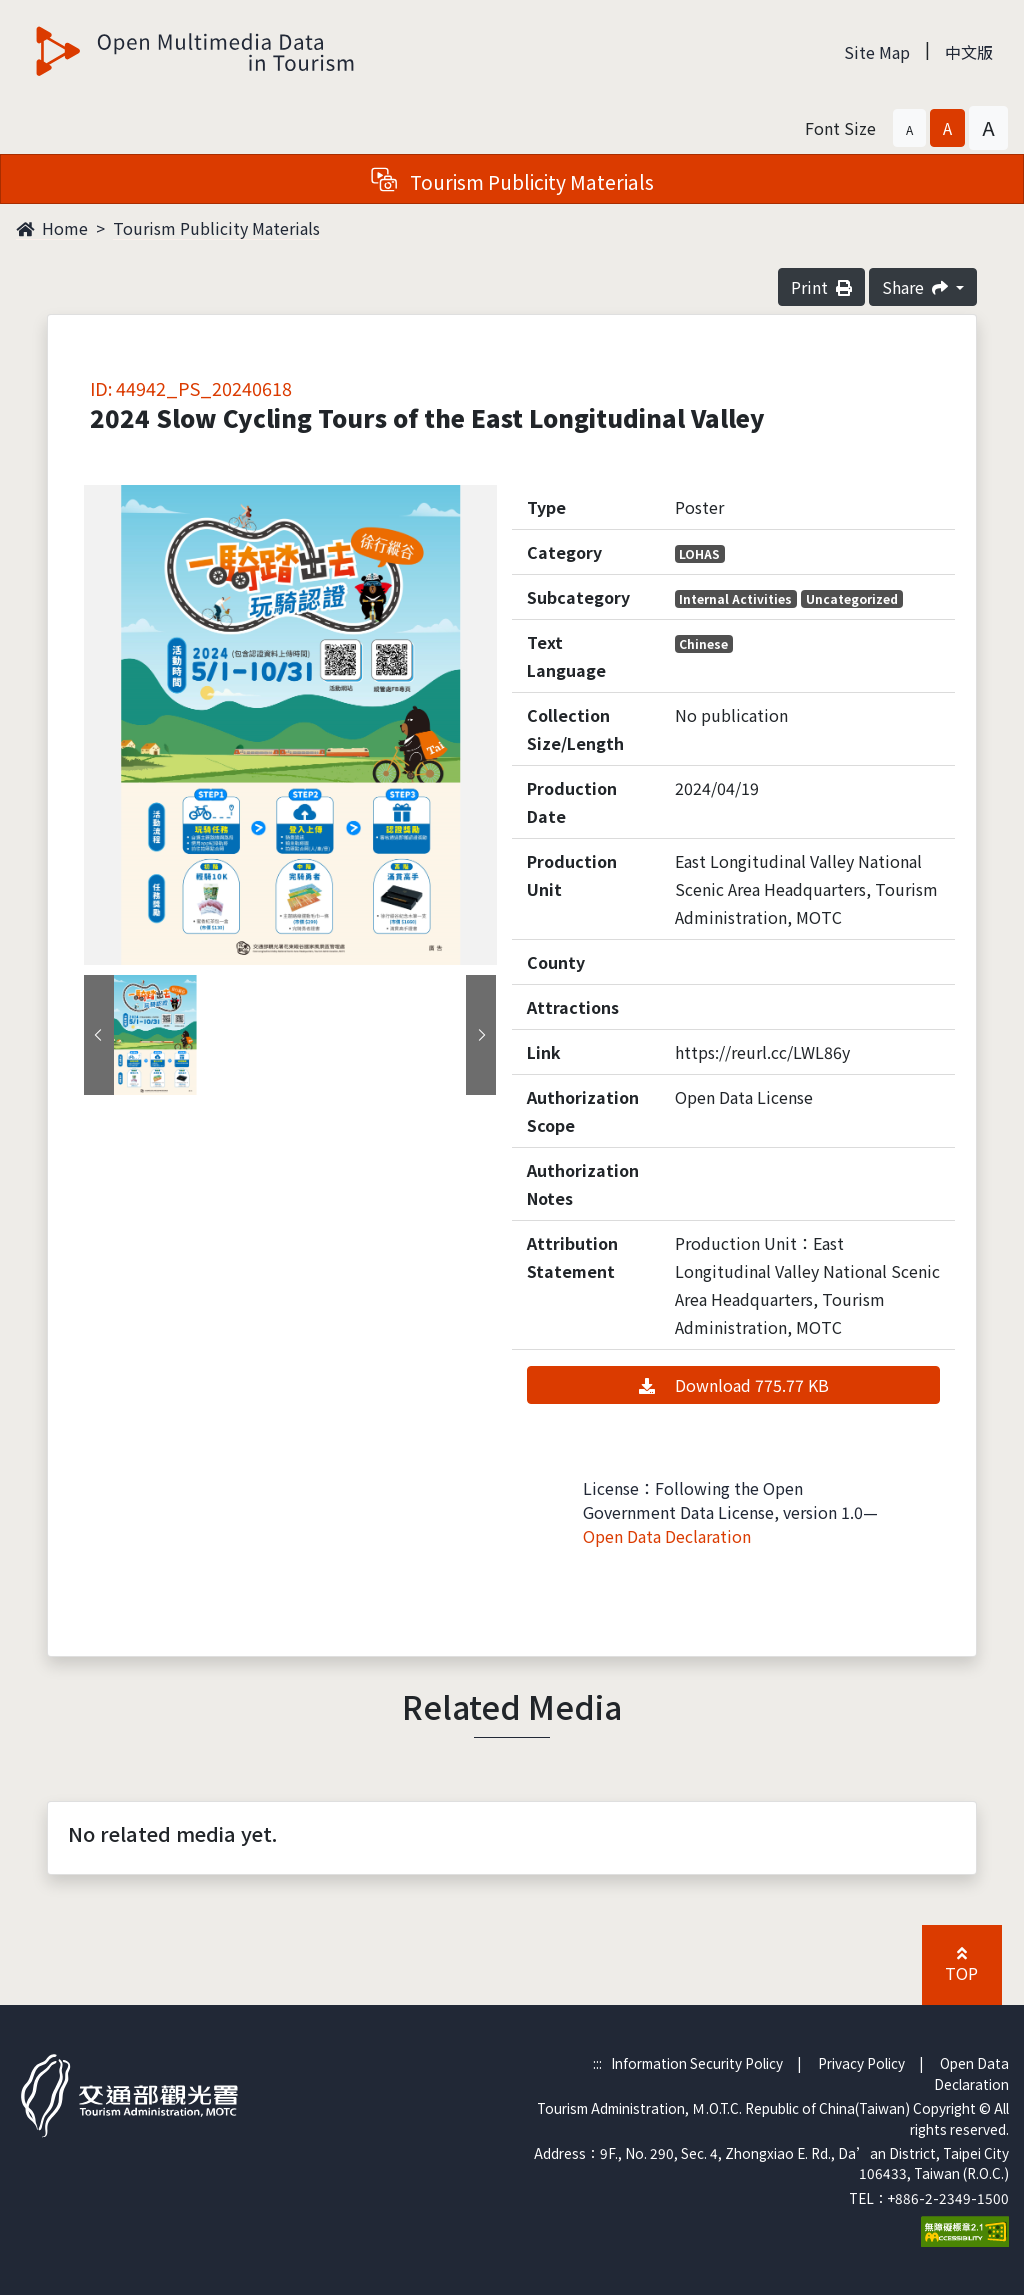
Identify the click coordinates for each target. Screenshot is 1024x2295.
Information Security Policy (697, 2063)
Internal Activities (735, 598)
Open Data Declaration (667, 1536)
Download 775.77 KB (734, 1385)
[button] (909, 128)
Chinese (703, 643)
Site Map (877, 52)
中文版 (969, 52)
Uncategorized (852, 598)
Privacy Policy (861, 2063)
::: (597, 2063)
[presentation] (99, 1035)
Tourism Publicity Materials (216, 228)
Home (52, 228)
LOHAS (699, 553)
